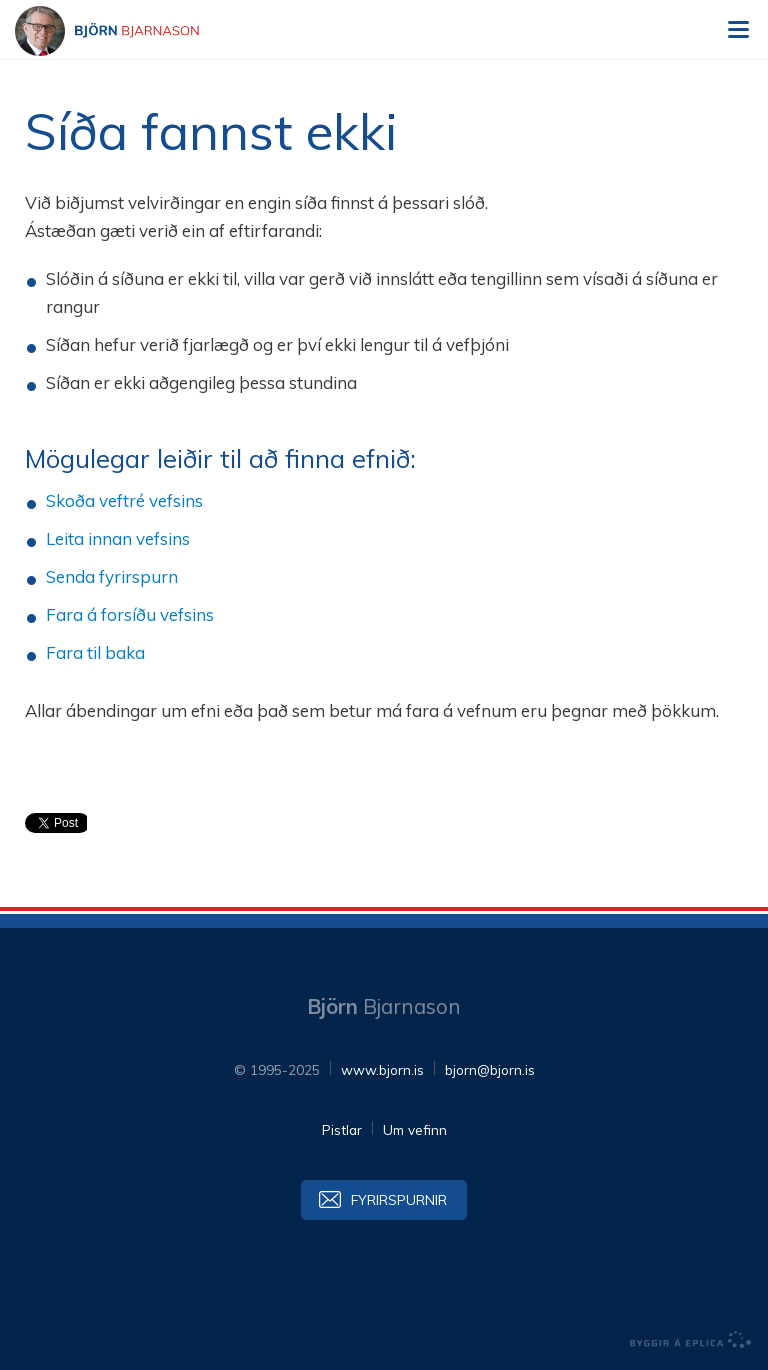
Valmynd (738, 30)
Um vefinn (415, 1129)
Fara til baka (95, 652)
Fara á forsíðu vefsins (130, 614)
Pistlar (342, 1129)
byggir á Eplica (691, 1340)
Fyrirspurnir (399, 1199)
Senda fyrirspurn (112, 576)
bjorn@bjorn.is (490, 1069)
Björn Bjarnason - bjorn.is (125, 31)
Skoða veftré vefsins (124, 500)
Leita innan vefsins (118, 538)
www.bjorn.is (382, 1069)
